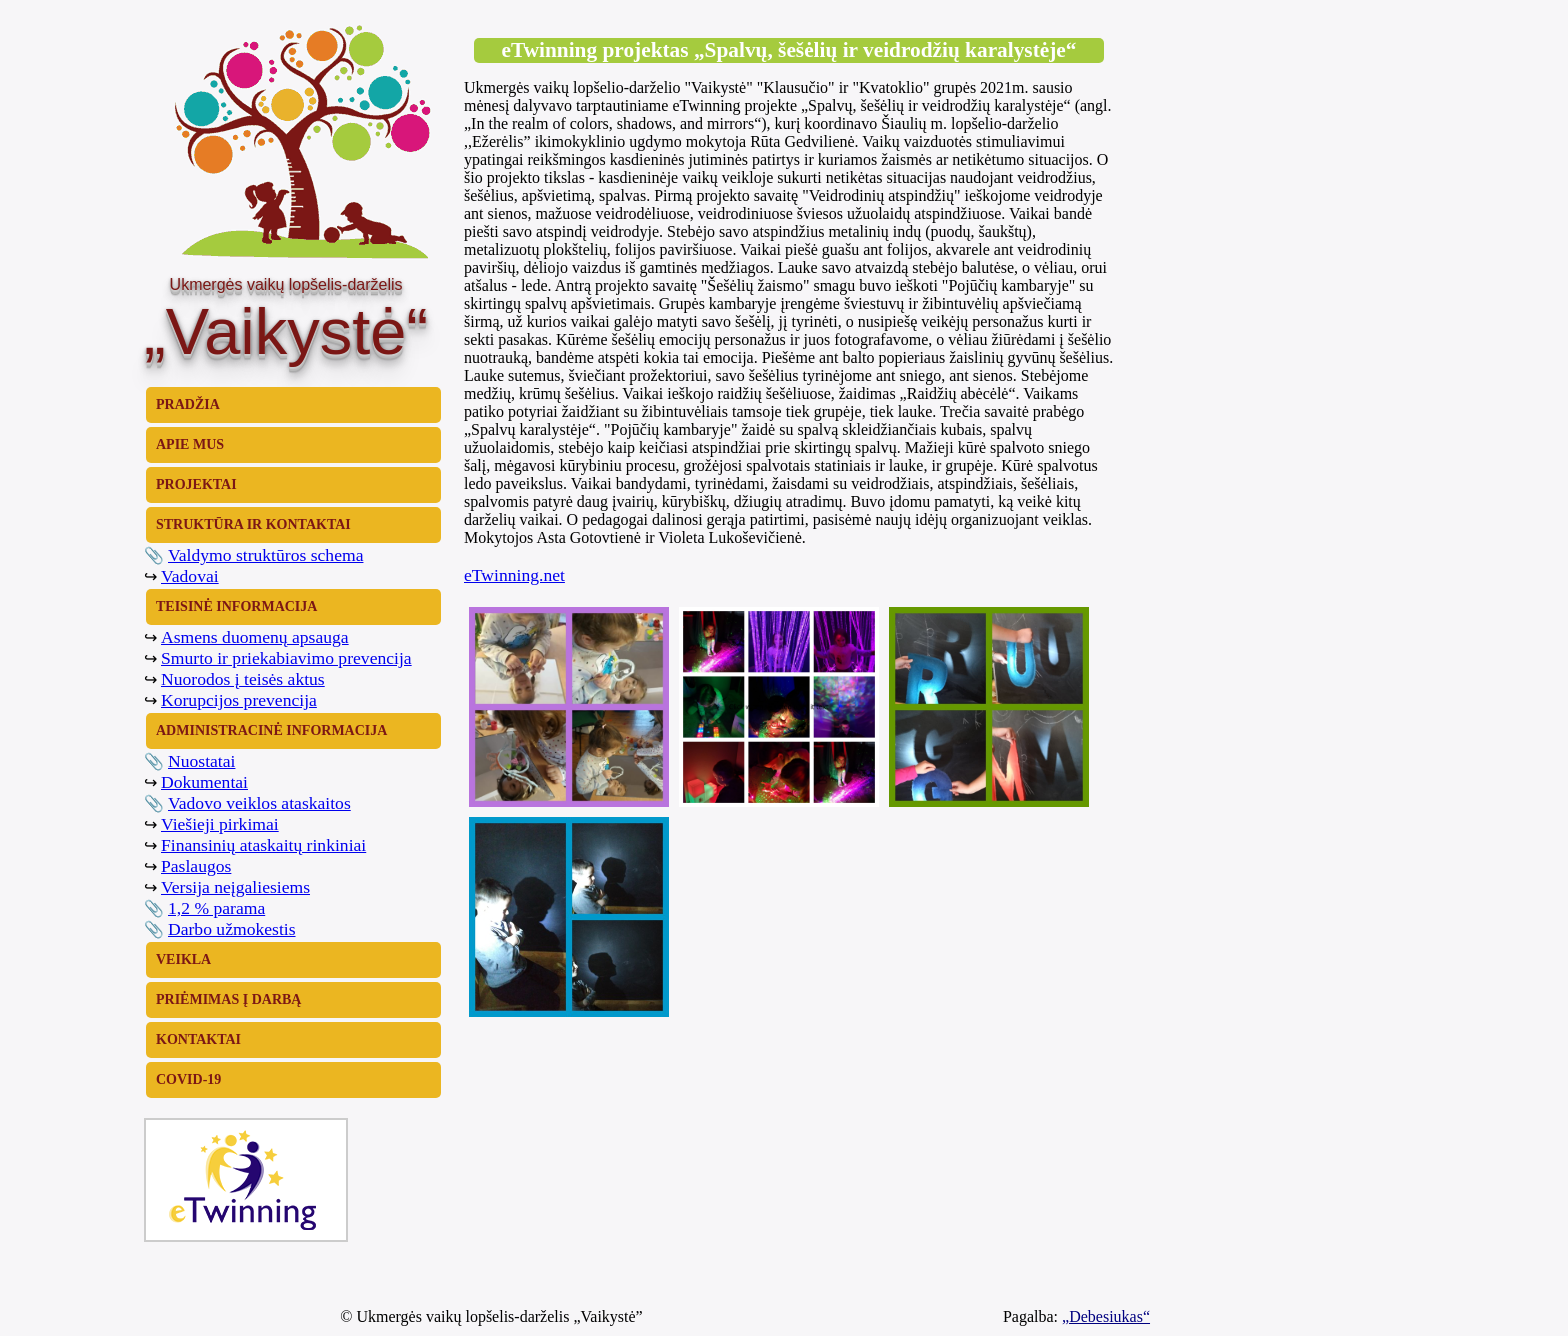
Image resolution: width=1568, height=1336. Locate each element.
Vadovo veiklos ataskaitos (259, 803)
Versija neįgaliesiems (235, 887)
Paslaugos (196, 866)
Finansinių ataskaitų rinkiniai (263, 845)
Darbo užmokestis (232, 929)
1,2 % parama (216, 908)
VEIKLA (183, 959)
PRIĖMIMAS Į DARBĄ (228, 999)
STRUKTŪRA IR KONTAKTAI (253, 524)
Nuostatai (201, 761)
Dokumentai (204, 782)
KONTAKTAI (198, 1039)
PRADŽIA (188, 404)
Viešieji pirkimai (220, 824)
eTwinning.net (514, 575)
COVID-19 (188, 1079)
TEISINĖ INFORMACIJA (236, 606)
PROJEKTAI (196, 484)
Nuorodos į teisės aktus (243, 679)
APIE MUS (190, 444)
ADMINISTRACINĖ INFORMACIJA (271, 730)
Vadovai (190, 576)
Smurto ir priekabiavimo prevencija (286, 658)
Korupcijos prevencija (239, 700)
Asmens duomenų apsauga (255, 637)
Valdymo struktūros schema (265, 555)
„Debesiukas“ (1106, 1316)
